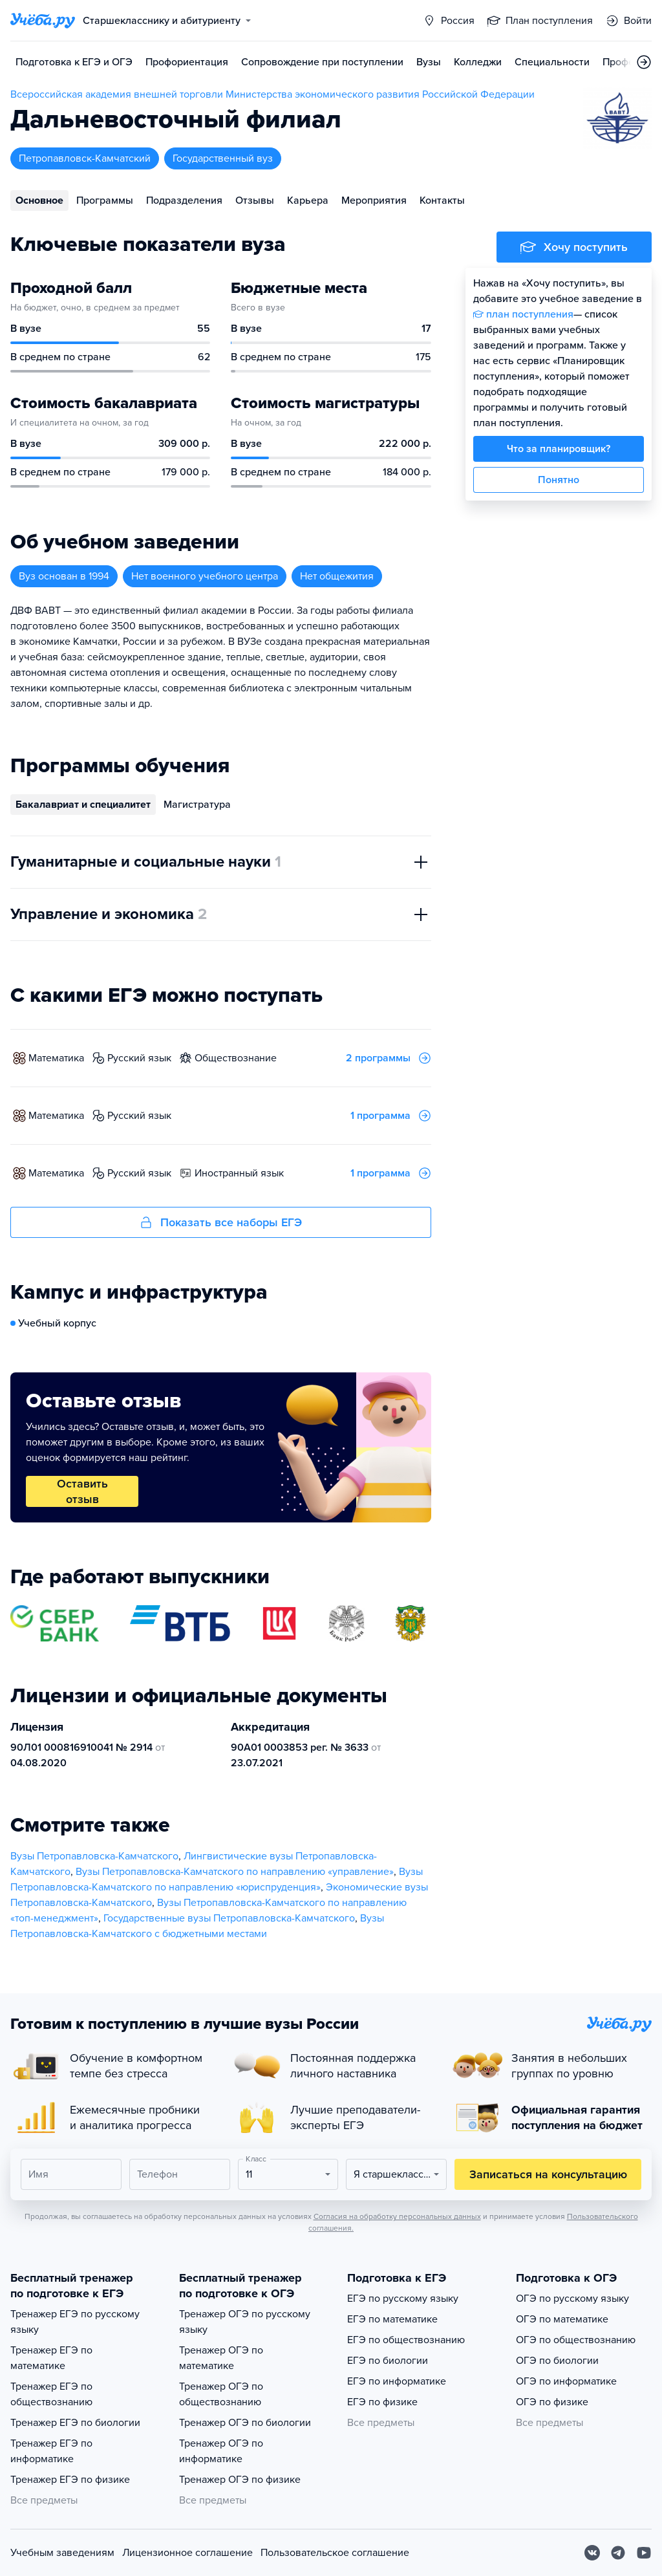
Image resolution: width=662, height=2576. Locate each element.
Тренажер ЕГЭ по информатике (51, 2451)
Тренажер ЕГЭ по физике (70, 2479)
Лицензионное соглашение (187, 2552)
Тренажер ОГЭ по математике (221, 2358)
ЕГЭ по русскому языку (402, 2298)
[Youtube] (644, 2552)
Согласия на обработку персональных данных (397, 2216)
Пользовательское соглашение (335, 2552)
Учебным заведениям (62, 2552)
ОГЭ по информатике (566, 2381)
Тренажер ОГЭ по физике (240, 2479)
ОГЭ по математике (562, 2319)
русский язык (139, 1058)
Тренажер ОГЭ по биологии (245, 2422)
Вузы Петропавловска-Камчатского (94, 1856)
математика (56, 1058)
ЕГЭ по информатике (396, 2381)
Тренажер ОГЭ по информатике (221, 2451)
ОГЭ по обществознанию (575, 2339)
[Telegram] (618, 2552)
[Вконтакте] (592, 2552)
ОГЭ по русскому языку (572, 2298)
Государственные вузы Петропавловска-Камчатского (229, 1918)
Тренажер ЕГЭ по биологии (75, 2422)
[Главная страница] (42, 20)
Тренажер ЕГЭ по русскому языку (75, 2322)
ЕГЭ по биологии (387, 2360)
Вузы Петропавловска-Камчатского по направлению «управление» (235, 1871)
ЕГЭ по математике (392, 2319)
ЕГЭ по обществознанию (406, 2339)
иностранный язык (239, 1173)
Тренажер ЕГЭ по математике (51, 2358)
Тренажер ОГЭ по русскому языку (244, 2322)
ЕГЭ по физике (382, 2402)
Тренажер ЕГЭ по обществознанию (51, 2394)
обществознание (236, 1058)
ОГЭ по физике (552, 2402)
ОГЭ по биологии (557, 2360)
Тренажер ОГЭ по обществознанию (221, 2394)
